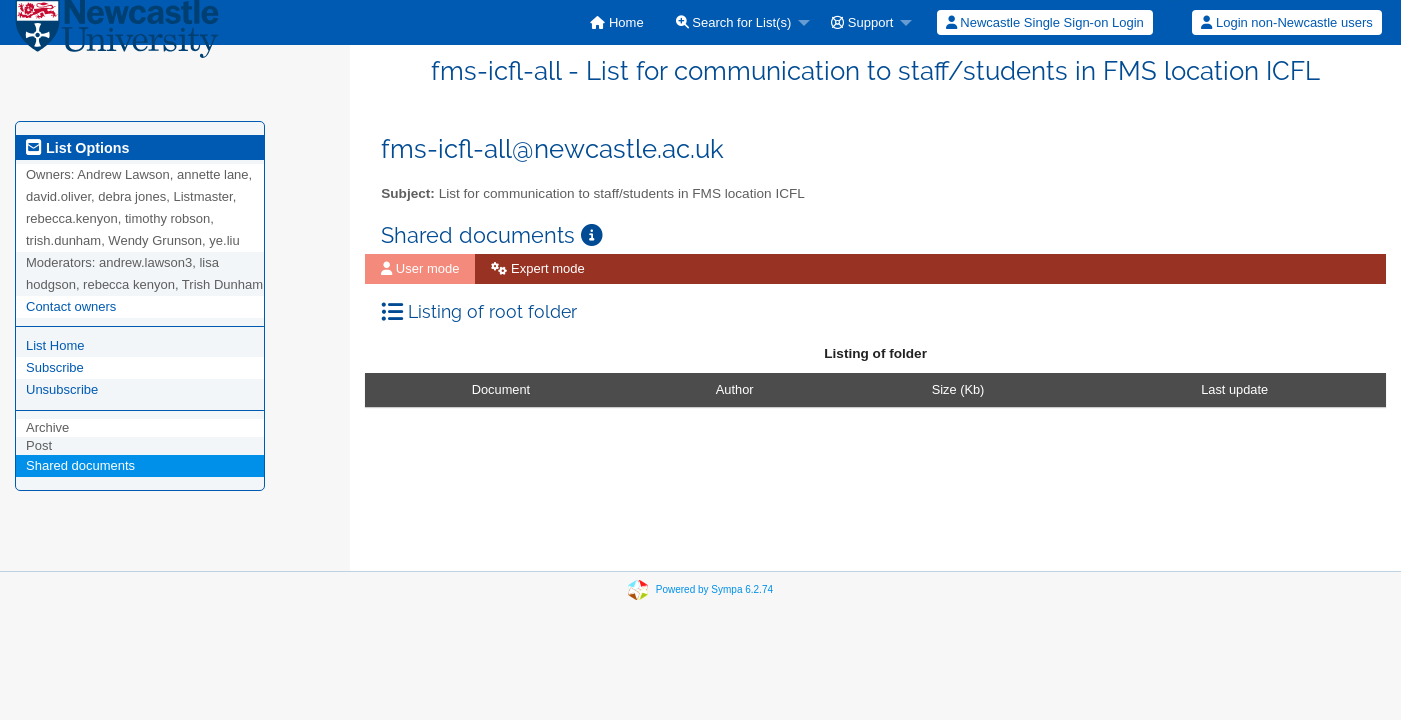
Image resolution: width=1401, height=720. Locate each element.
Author (735, 389)
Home (616, 22)
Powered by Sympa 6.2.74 (714, 589)
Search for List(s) (734, 22)
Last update (1234, 389)
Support (862, 22)
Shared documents (80, 465)
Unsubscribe (62, 389)
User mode (420, 268)
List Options (77, 148)
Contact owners (71, 306)
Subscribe (55, 367)
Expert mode (537, 268)
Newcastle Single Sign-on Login (1045, 22)
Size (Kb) (958, 389)
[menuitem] (616, 22)
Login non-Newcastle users (1286, 22)
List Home (55, 345)
